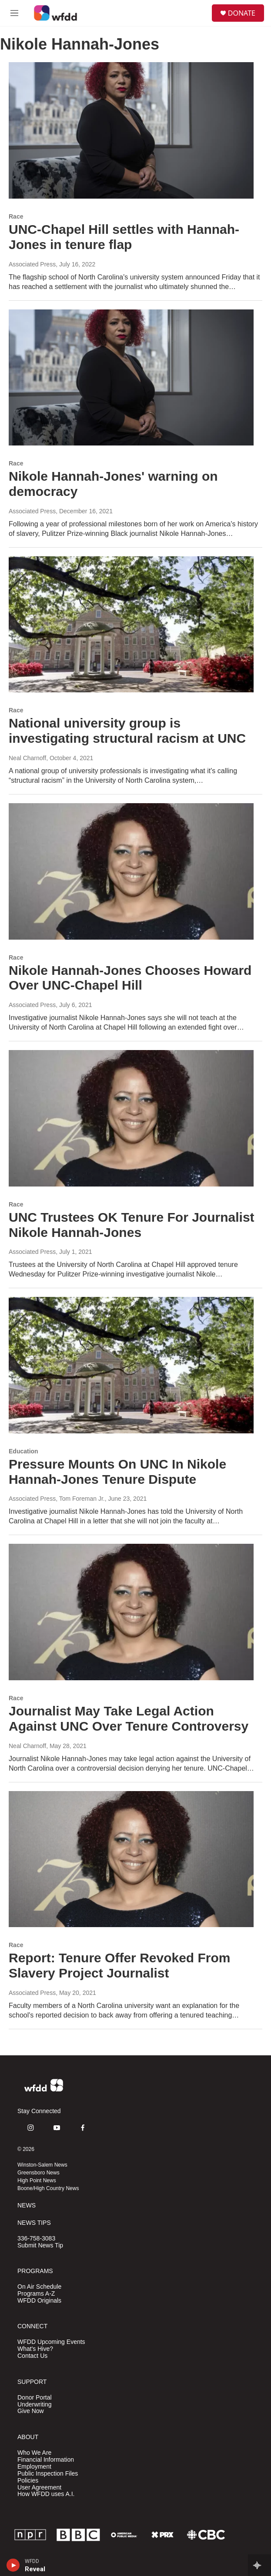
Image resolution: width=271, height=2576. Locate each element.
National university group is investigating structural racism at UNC (127, 730)
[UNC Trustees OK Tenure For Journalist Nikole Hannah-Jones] (131, 1118)
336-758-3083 (36, 2238)
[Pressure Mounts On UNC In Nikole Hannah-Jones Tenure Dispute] (131, 1365)
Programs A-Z (36, 2293)
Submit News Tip (40, 2245)
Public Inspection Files (47, 2473)
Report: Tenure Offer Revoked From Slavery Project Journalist (120, 1965)
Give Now (30, 2411)
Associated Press (32, 264)
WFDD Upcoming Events (51, 2342)
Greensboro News (38, 2173)
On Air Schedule (39, 2286)
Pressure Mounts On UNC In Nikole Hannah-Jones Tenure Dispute (117, 1471)
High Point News (36, 2180)
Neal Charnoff (27, 758)
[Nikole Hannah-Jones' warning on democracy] (131, 377)
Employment (34, 2466)
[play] (13, 2565)
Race (16, 216)
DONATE (241, 13)
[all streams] (259, 2565)
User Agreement (39, 2487)
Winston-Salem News (42, 2165)
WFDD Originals (39, 2300)
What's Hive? (35, 2349)
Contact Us (32, 2356)
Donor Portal (34, 2397)
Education (23, 1451)
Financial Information (45, 2459)
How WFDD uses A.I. (45, 2494)
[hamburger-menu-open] (14, 13)
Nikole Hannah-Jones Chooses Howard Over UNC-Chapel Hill (130, 978)
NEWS (26, 2205)
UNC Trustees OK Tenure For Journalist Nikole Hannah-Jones (131, 1225)
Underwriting (34, 2404)
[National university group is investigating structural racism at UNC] (131, 624)
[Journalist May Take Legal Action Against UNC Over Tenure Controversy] (131, 1612)
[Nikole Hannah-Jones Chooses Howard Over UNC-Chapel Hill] (131, 871)
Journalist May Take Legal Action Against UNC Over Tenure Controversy (128, 1718)
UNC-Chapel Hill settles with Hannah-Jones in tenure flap (124, 237)
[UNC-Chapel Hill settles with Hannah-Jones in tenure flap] (131, 130)
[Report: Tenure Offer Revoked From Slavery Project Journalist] (131, 1859)
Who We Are (34, 2453)
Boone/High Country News (48, 2188)
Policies (27, 2480)
